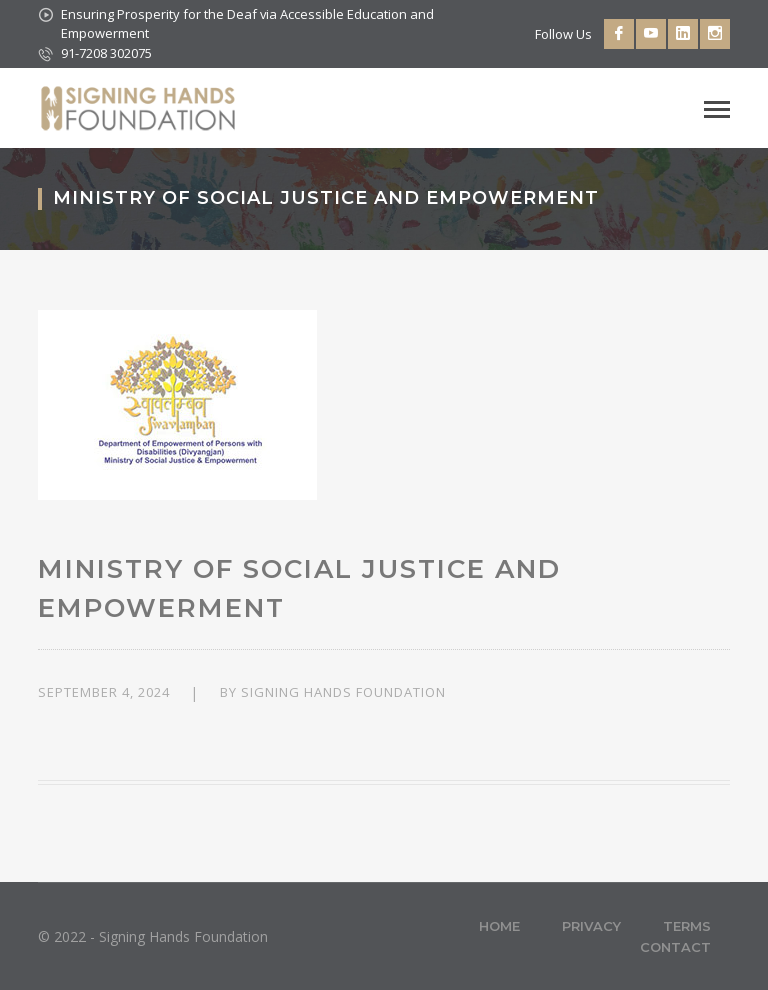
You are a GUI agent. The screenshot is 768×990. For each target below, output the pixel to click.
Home (499, 926)
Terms (687, 926)
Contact (675, 947)
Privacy (591, 926)
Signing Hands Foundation (343, 692)
